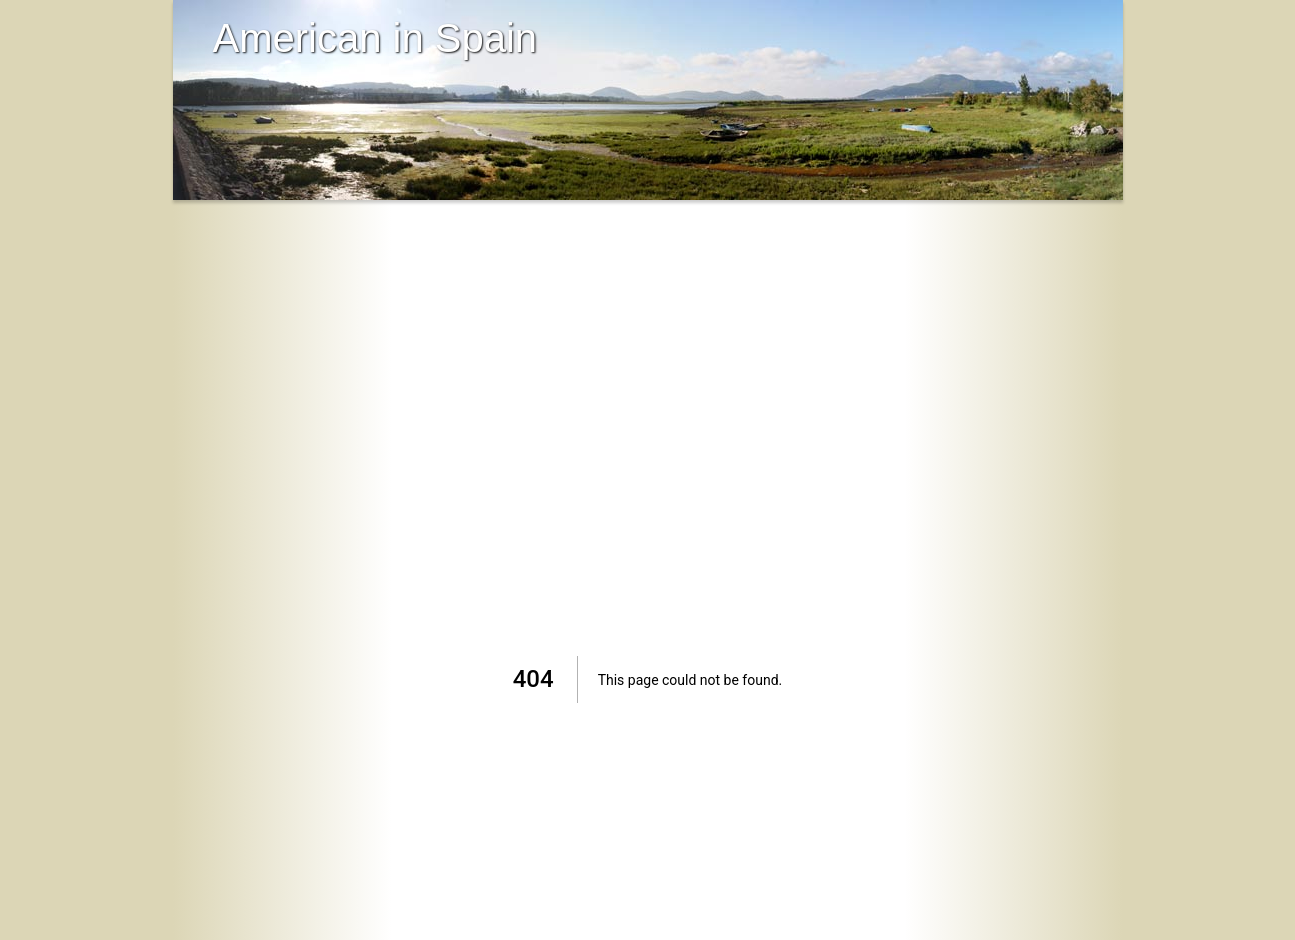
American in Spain (375, 38)
